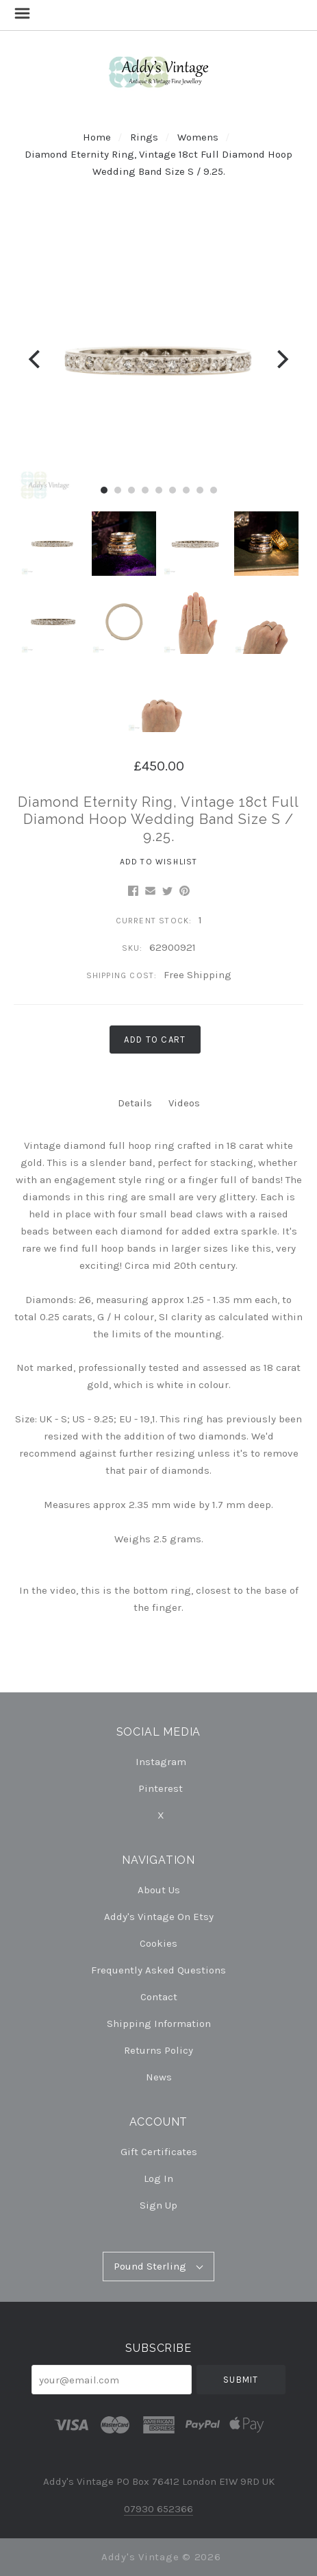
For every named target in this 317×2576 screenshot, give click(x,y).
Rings (144, 137)
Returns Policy (158, 2050)
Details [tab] (135, 1103)
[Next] (281, 359)
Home (97, 137)
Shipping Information (159, 2023)
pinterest (158, 1788)
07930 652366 (158, 2509)
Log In (158, 2178)
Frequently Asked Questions (158, 1970)
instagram (158, 1761)
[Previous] (36, 359)
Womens (197, 137)
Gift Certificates (159, 2152)
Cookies (158, 1943)
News (159, 2076)
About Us (159, 1890)
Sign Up (158, 2205)
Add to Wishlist (159, 861)
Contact (158, 1997)
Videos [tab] (184, 1103)
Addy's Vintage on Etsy (159, 1916)
